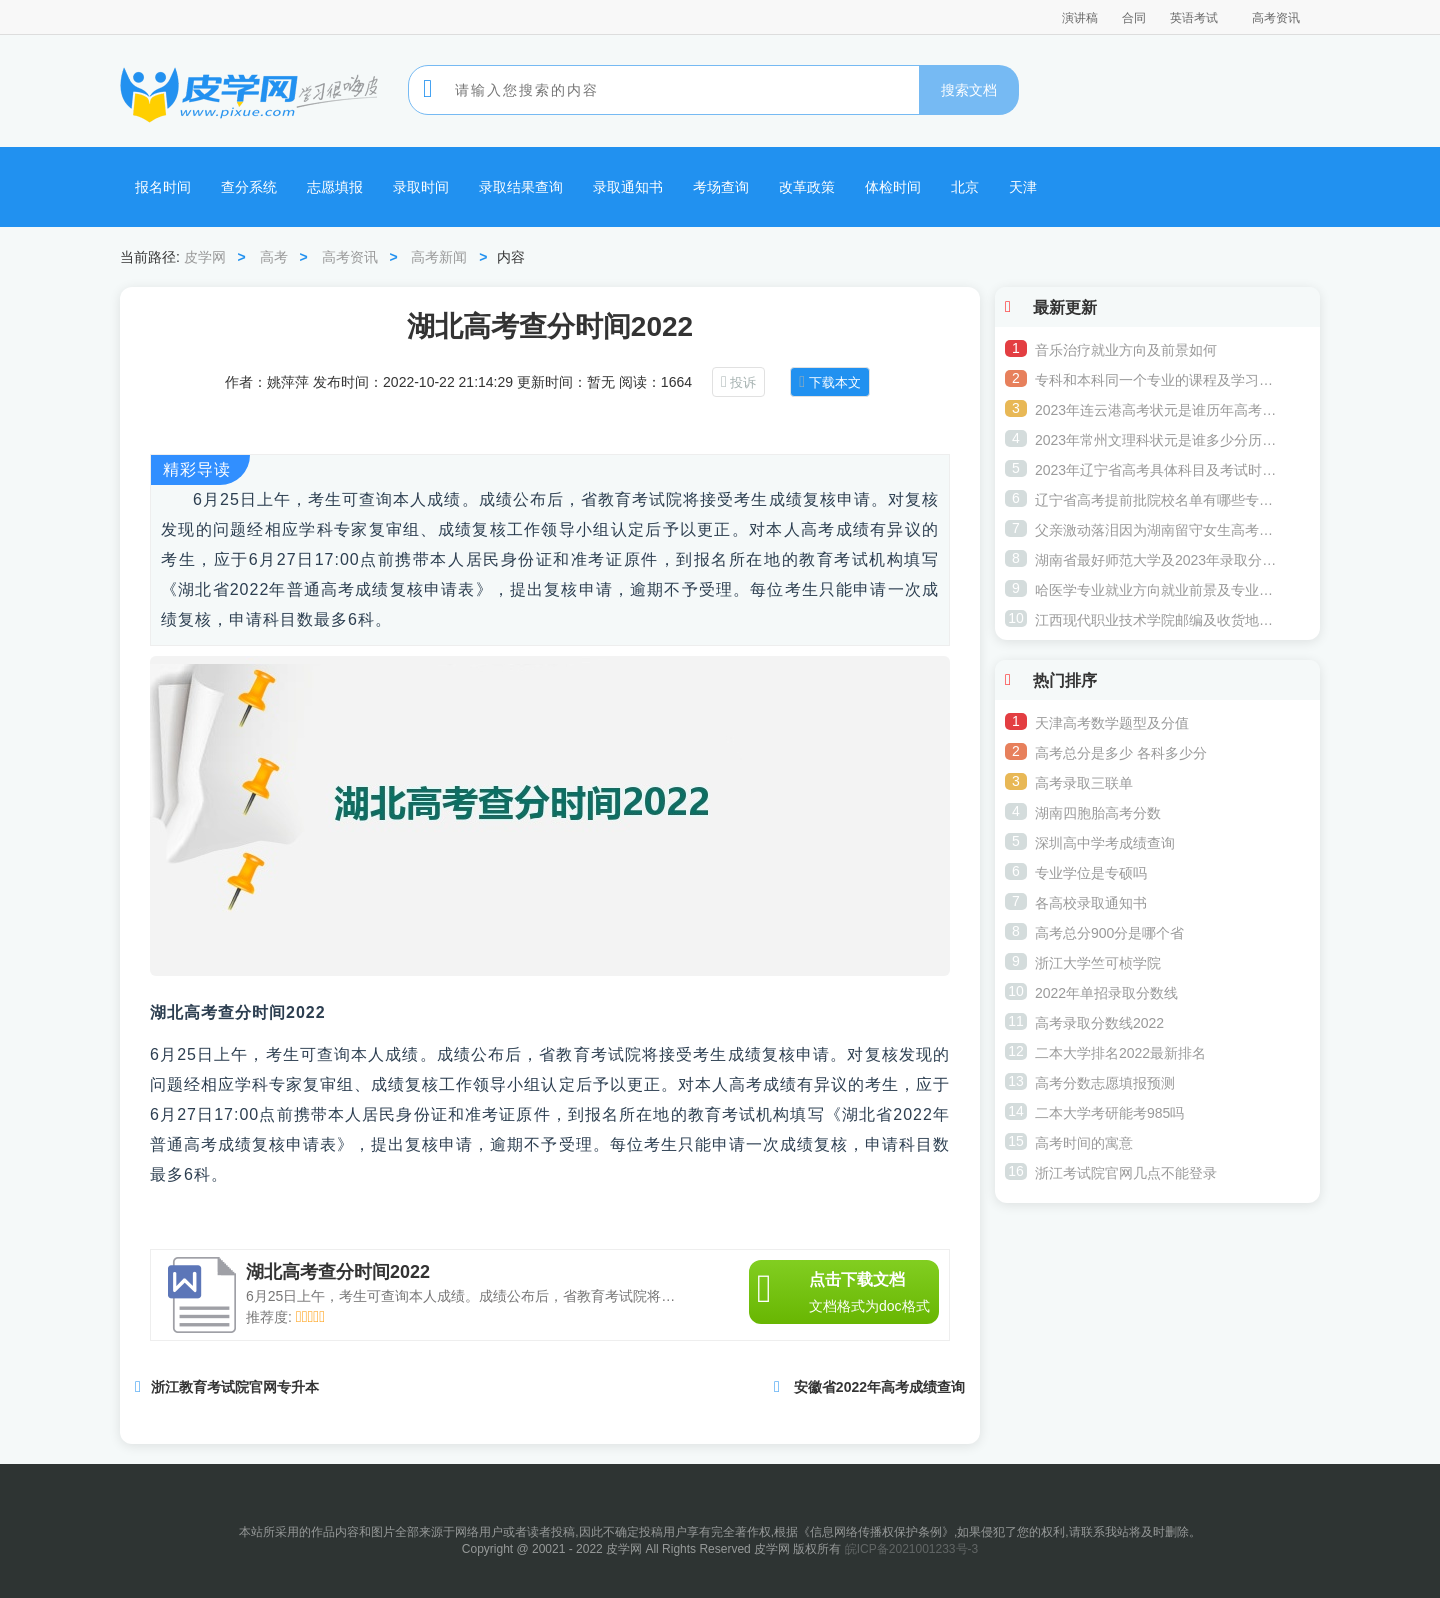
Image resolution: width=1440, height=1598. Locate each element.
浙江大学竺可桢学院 (1098, 963)
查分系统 (249, 187)
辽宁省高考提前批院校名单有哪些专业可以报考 (1158, 500)
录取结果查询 (521, 187)
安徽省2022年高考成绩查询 (879, 1387)
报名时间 (163, 187)
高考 (274, 257)
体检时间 (893, 187)
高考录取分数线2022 (1099, 1023)
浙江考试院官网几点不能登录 (1126, 1173)
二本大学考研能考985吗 (1109, 1113)
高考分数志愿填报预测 (1105, 1083)
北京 (965, 187)
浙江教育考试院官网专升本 (235, 1387)
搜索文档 (969, 90)
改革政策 (807, 187)
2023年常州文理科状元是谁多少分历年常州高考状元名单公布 (1158, 440)
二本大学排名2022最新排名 (1120, 1053)
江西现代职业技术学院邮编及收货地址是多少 (1158, 620)
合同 (1134, 18)
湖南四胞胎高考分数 (1098, 813)
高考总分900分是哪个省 (1109, 933)
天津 (1023, 187)
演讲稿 (1080, 18)
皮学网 (205, 257)
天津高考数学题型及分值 (1112, 723)
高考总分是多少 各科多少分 (1121, 753)
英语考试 (1194, 18)
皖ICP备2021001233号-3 (911, 1549)
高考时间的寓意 (1084, 1143)
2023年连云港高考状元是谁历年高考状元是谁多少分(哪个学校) (1158, 410)
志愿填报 (335, 187)
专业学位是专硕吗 (1091, 873)
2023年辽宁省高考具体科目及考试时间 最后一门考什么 (1158, 470)
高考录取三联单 (1084, 783)
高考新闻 (439, 257)
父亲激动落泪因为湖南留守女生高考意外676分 (1158, 530)
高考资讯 (1276, 18)
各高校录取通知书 (1091, 903)
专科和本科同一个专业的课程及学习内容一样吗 (1158, 380)
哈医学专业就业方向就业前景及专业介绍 (1158, 590)
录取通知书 (628, 187)
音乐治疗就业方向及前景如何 (1126, 350)
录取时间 (421, 187)
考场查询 (721, 187)
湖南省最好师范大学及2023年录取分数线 (1158, 560)
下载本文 (835, 382)
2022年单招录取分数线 (1106, 993)
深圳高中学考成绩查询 (1105, 843)
